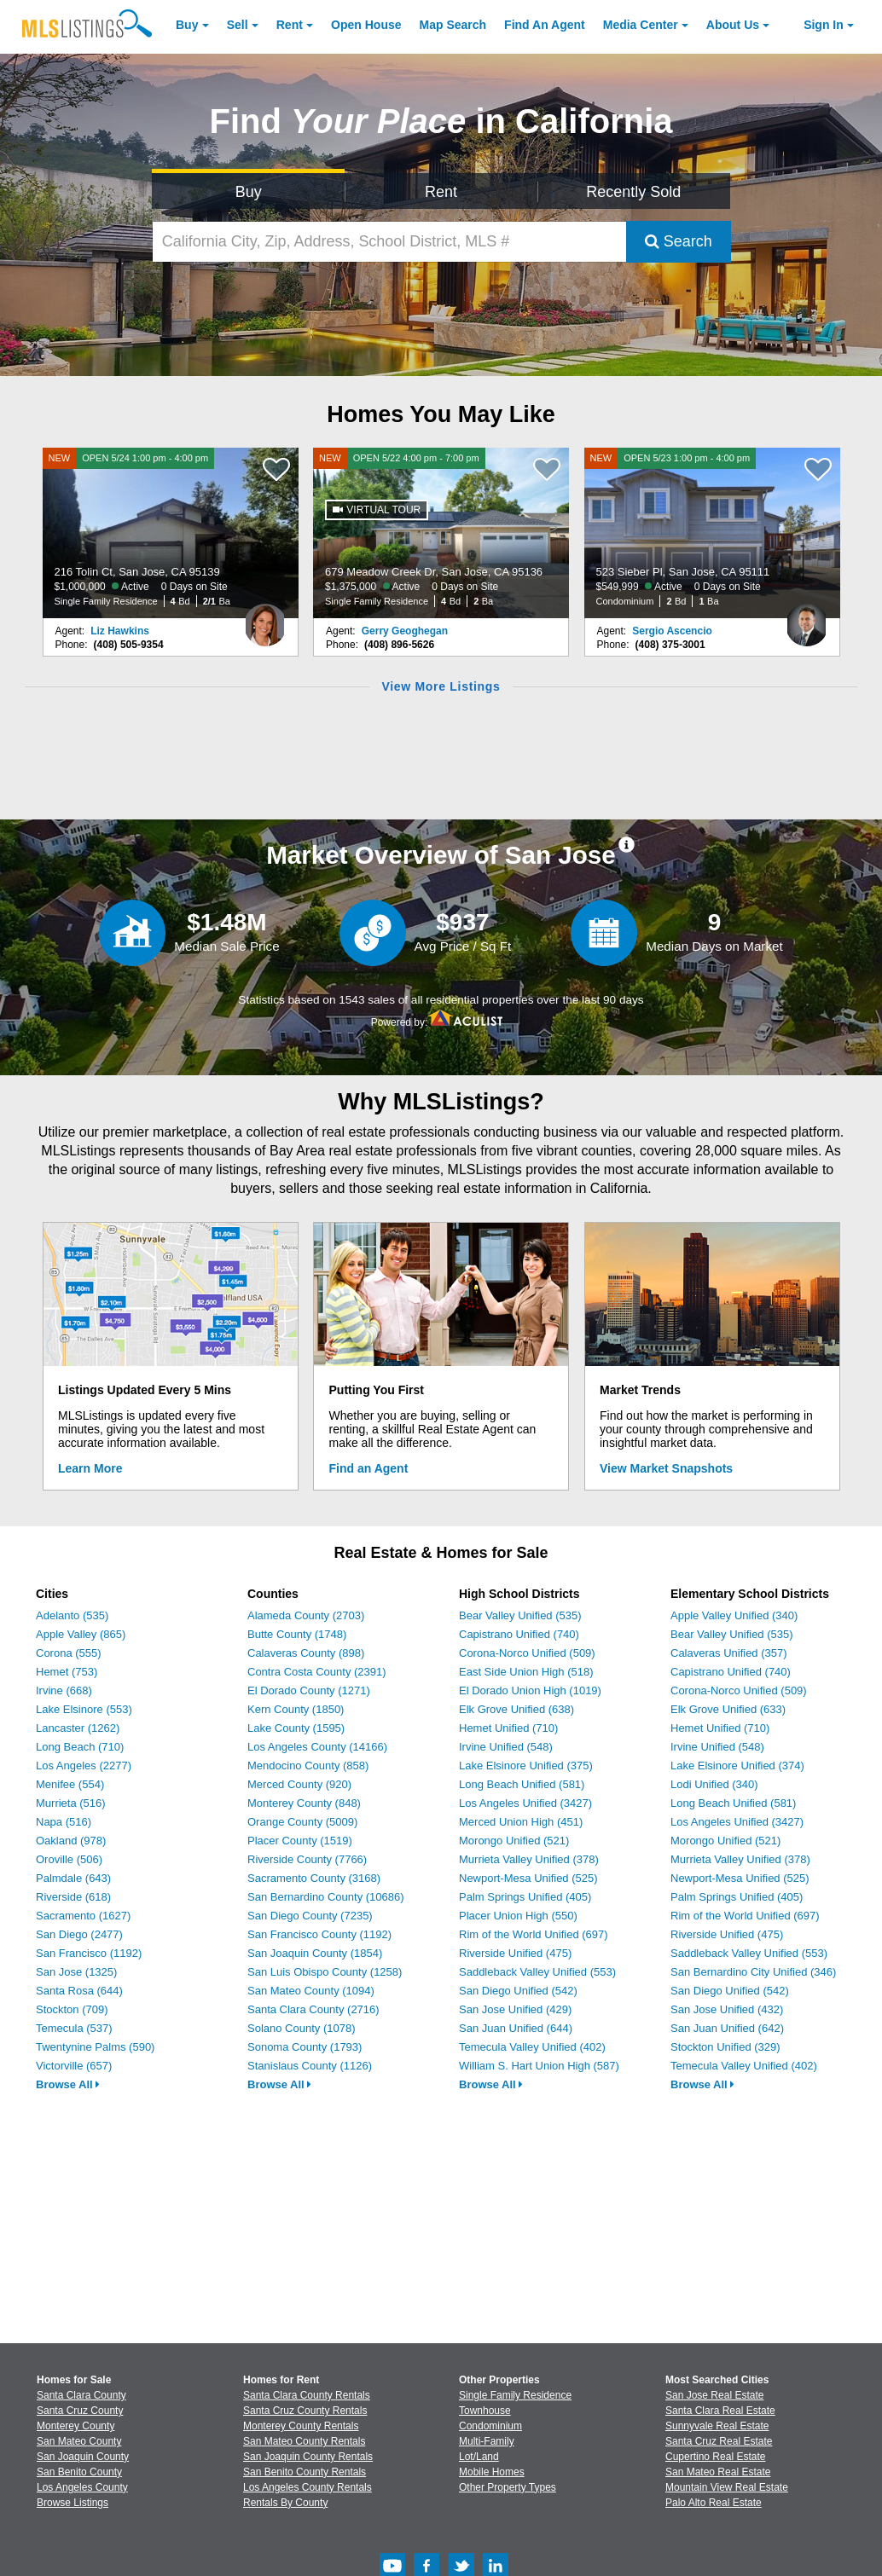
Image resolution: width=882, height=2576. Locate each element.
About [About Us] (732, 25)
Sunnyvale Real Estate (717, 2426)
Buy (187, 25)
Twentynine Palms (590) (95, 2047)
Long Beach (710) (80, 1746)
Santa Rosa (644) (79, 1990)
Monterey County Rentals (300, 2426)
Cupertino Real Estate (715, 2457)
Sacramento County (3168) (313, 1878)
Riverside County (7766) (307, 1859)
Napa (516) (63, 1821)
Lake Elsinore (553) (84, 1709)
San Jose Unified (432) (726, 2009)
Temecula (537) (74, 2028)
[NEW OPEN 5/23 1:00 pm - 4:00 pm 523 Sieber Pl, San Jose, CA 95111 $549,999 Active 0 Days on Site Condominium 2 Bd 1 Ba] (712, 533)
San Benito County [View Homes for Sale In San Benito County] (79, 2472)
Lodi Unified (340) (714, 1784)
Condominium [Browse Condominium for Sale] (490, 2426)
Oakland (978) (71, 1840)
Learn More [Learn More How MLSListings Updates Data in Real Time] (90, 1468)
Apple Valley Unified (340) (734, 1615)
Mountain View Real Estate (726, 2487)
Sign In (824, 25)
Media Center (640, 25)
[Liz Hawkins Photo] (265, 618)
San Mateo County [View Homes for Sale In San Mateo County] (79, 2441)
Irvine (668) (64, 1690)
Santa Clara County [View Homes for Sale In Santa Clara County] (81, 2395)
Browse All (68, 2084)
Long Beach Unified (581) (521, 1784)
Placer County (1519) (299, 1840)
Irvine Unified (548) (506, 1746)
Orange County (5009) (302, 1821)
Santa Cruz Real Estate (718, 2441)
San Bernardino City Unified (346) (753, 1971)
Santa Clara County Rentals (306, 2395)
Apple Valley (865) (80, 1634)
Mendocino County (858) (307, 1765)
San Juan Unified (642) (727, 2028)
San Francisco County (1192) (319, 1934)
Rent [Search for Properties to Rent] (441, 191)
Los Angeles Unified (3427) (525, 1803)
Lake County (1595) (296, 1728)
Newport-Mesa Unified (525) (528, 1878)
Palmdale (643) (73, 1878)
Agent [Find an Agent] (544, 25)
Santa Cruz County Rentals (305, 2411)
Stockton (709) (72, 2009)
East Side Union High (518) (526, 1671)
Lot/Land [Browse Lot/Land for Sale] (479, 2457)
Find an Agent (369, 1468)
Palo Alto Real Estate (713, 2503)
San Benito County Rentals (304, 2472)
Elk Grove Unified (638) (516, 1709)
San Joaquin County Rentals (308, 2457)
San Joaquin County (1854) (314, 1953)
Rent (289, 25)
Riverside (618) (73, 1896)
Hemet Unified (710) (508, 1728)
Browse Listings (72, 2503)
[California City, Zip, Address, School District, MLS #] (389, 242)
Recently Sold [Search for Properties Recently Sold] (633, 191)
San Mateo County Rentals (304, 2441)
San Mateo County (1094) (310, 1990)
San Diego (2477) (79, 1934)
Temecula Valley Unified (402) (532, 2047)
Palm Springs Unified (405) (525, 1896)
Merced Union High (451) (521, 1821)
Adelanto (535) (72, 1615)
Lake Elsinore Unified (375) (526, 1765)
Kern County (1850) (295, 1709)
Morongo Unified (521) (514, 1840)
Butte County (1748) (296, 1634)
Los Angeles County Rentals (307, 2487)
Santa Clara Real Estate (720, 2411)
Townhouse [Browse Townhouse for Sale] (485, 2411)
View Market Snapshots (666, 1468)
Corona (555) (69, 1653)
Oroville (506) (69, 1859)
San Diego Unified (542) (518, 1990)
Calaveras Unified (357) (728, 1653)
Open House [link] (366, 25)
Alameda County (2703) (305, 1615)
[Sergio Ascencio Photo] (807, 618)
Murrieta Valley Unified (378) (529, 1859)
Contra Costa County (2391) (316, 1671)
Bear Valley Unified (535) (520, 1615)
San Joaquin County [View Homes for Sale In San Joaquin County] (83, 2457)
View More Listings (440, 686)
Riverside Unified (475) (515, 1953)
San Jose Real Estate (714, 2395)
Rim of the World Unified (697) (533, 1934)
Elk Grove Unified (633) (728, 1709)
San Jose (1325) (76, 1971)
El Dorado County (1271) (308, 1690)
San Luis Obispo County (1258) (324, 1971)
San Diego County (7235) (310, 1915)
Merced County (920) (299, 1784)
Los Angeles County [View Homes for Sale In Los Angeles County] (82, 2487)
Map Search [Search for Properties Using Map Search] (453, 25)
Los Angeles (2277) (83, 1765)
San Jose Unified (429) (515, 2009)
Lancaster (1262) (77, 1728)
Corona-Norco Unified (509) (527, 1653)
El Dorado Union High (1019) (530, 1690)
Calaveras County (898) (305, 1653)
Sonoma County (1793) (304, 2047)
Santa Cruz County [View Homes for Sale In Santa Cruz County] (80, 2411)
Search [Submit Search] (678, 241)
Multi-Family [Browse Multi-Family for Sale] (486, 2441)
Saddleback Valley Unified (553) (537, 1971)
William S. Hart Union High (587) (539, 2065)
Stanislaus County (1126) (309, 2065)
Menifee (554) (70, 1784)
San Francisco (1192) (89, 1953)
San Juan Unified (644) (515, 2028)
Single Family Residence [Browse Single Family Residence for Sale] (515, 2395)
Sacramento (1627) (83, 1915)
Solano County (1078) (301, 2028)
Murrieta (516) (71, 1803)
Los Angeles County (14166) (317, 1746)
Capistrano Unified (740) (519, 1634)
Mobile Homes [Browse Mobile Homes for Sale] (492, 2472)
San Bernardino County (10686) (325, 1896)
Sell (237, 25)
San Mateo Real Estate (717, 2472)
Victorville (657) (74, 2065)
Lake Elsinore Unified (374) (737, 1765)
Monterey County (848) (304, 1803)
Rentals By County (285, 2503)
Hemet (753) (66, 1671)
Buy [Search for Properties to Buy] (248, 191)
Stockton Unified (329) (725, 2047)
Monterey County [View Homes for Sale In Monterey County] (75, 2426)
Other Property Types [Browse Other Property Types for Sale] (507, 2487)
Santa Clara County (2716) (313, 2009)
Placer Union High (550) (518, 1915)
